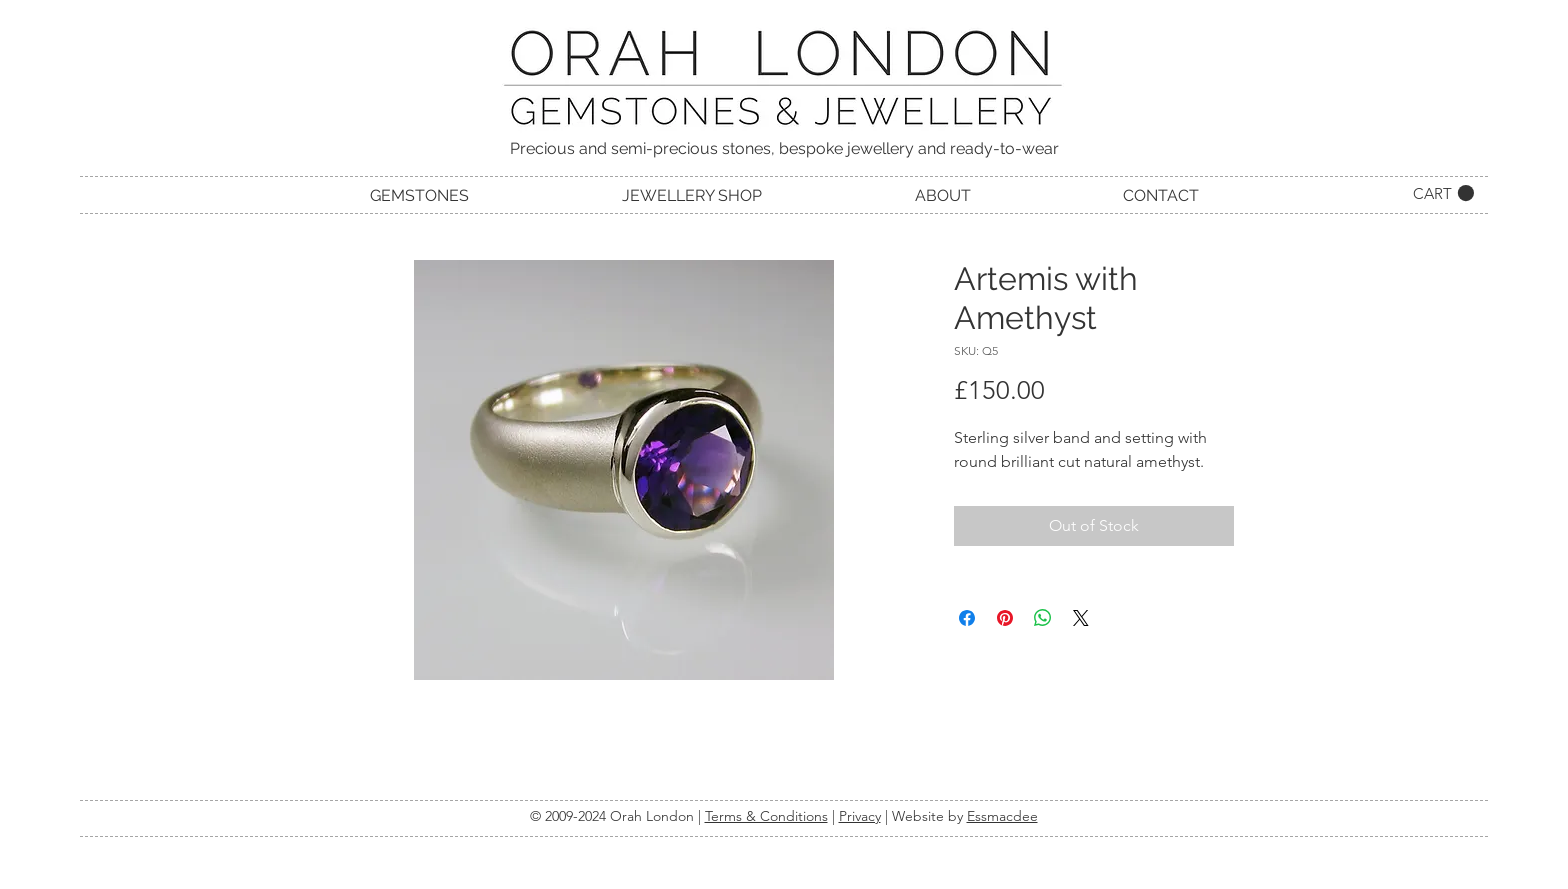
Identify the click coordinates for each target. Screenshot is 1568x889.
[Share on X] (1081, 618)
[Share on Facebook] (967, 618)
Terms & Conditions (766, 816)
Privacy (860, 816)
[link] (1443, 193)
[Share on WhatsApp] (1043, 618)
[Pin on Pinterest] (1005, 618)
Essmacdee (1002, 816)
